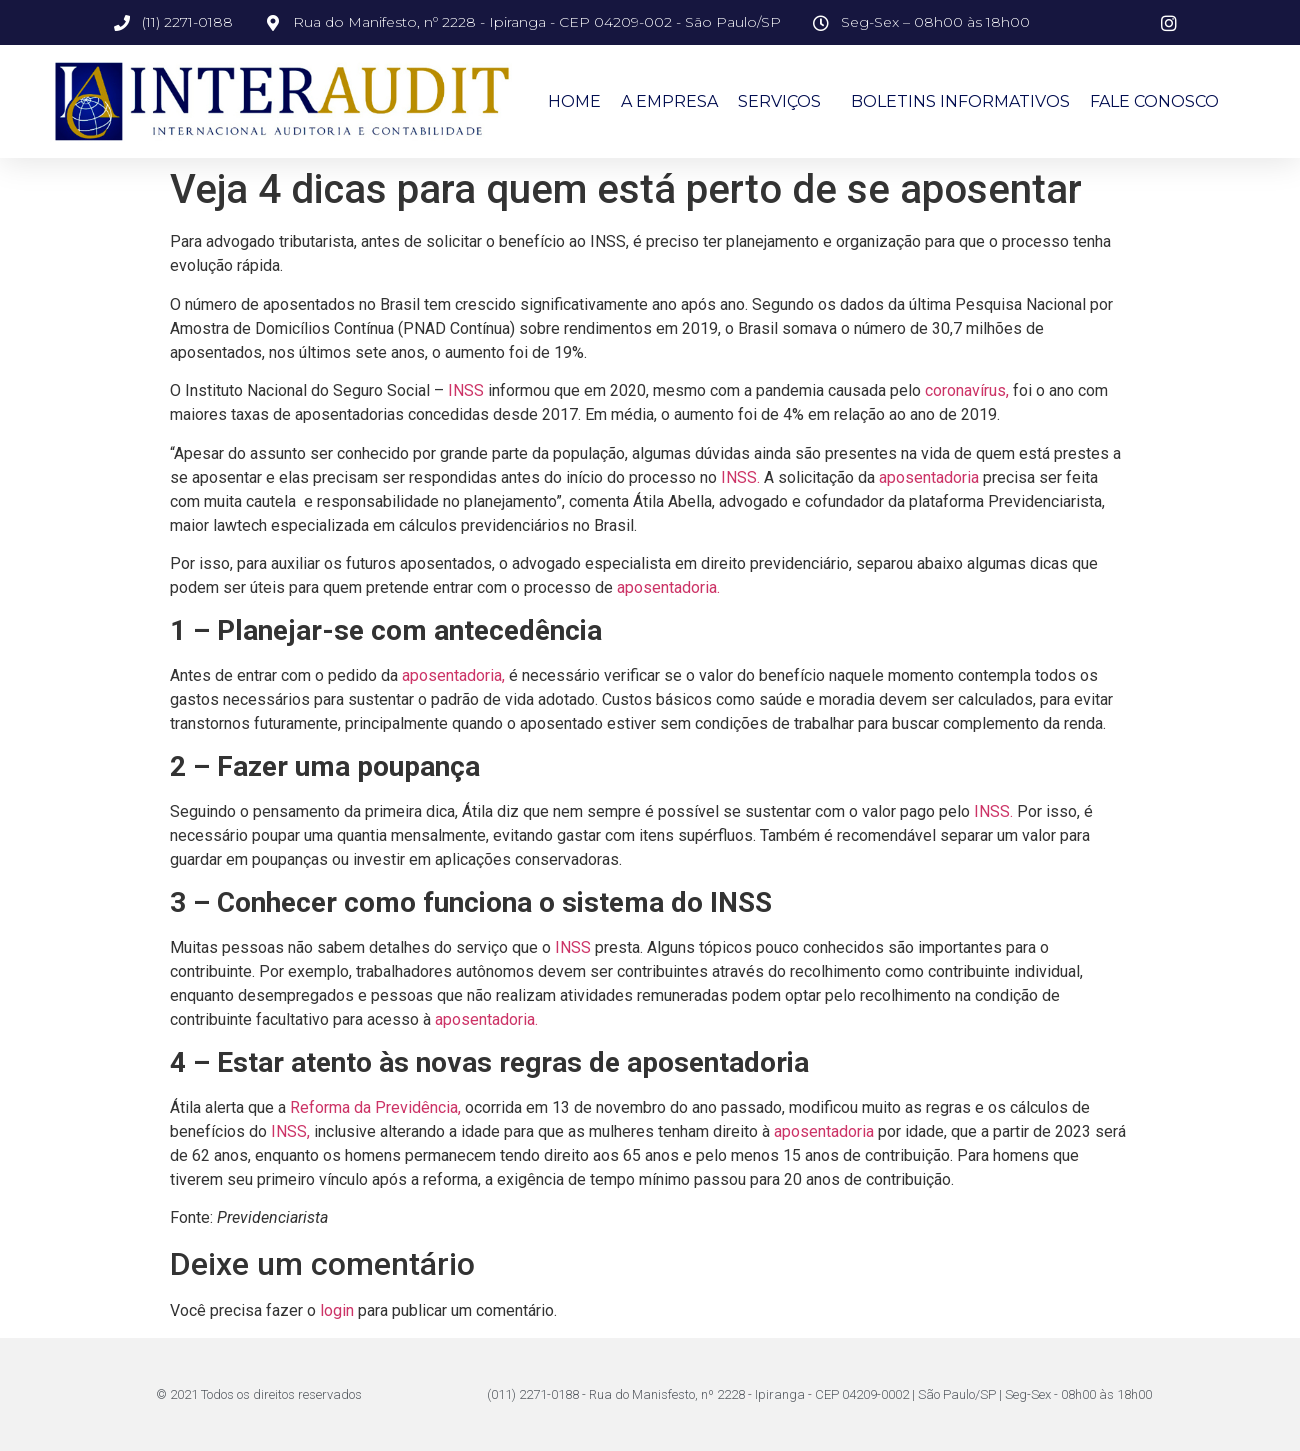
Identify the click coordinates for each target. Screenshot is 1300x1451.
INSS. (740, 477)
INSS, (290, 1131)
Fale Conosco (1154, 101)
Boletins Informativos (960, 101)
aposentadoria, (453, 675)
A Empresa (669, 101)
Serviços (784, 102)
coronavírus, (967, 390)
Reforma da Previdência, (375, 1107)
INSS (466, 390)
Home (574, 101)
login (337, 1310)
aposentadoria (929, 477)
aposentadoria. (668, 587)
